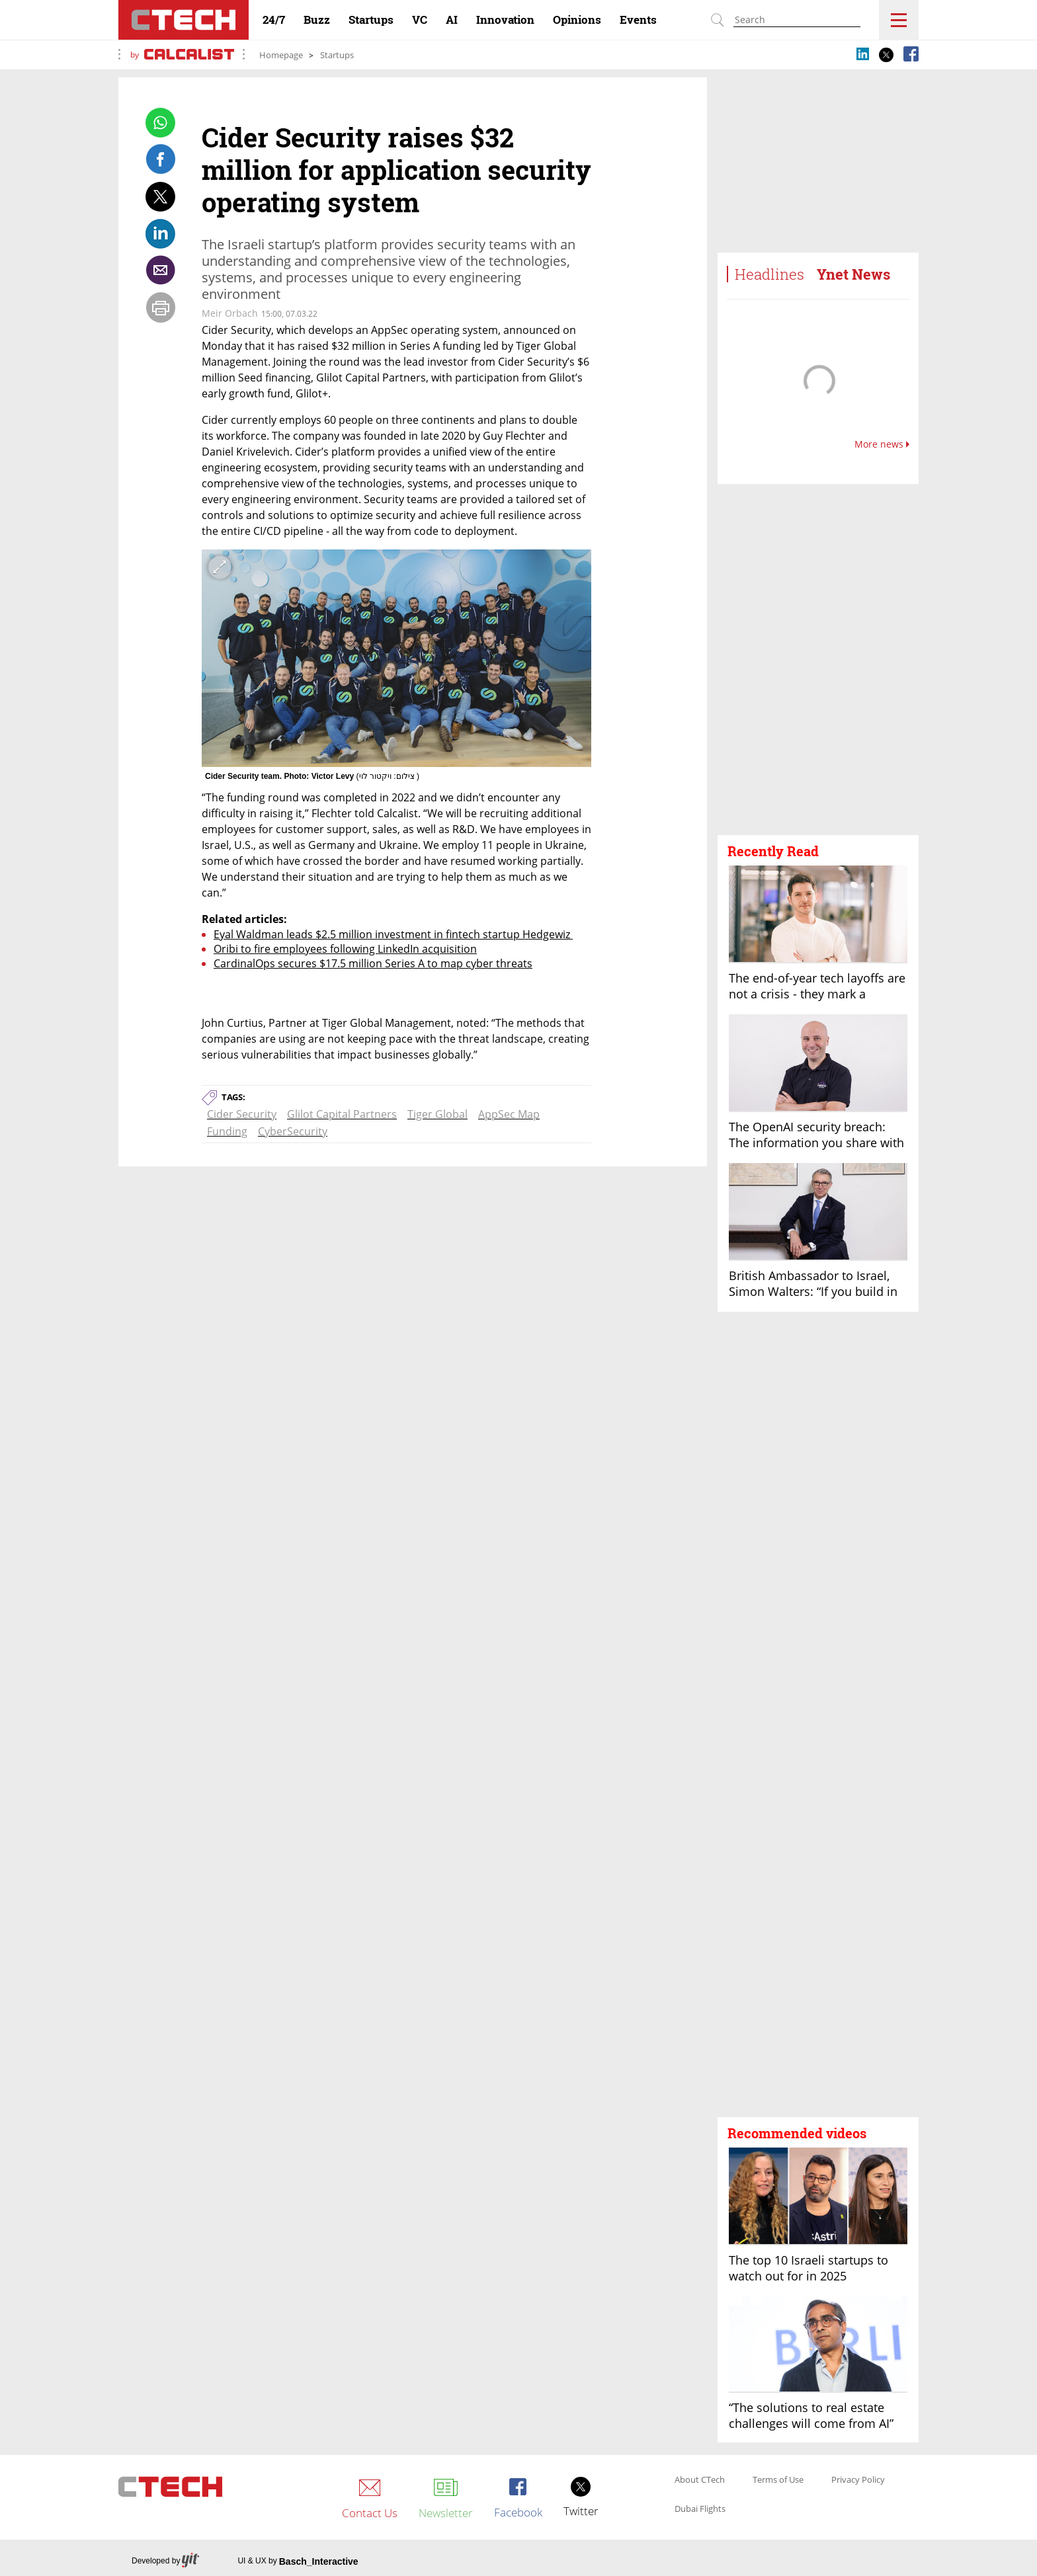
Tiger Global (437, 1114)
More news (881, 444)
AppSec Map (509, 1114)
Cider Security (241, 1114)
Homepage (281, 55)
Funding (227, 1131)
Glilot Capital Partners (342, 1114)
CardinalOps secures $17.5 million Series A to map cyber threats (373, 963)
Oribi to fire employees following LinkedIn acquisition (345, 949)
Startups (337, 55)
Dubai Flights (700, 2509)
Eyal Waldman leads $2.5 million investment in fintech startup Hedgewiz (393, 934)
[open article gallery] (396, 658)
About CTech (700, 2480)
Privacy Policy (858, 2480)
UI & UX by (297, 2561)
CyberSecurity (292, 1131)
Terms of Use (778, 2480)
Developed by (165, 2561)
